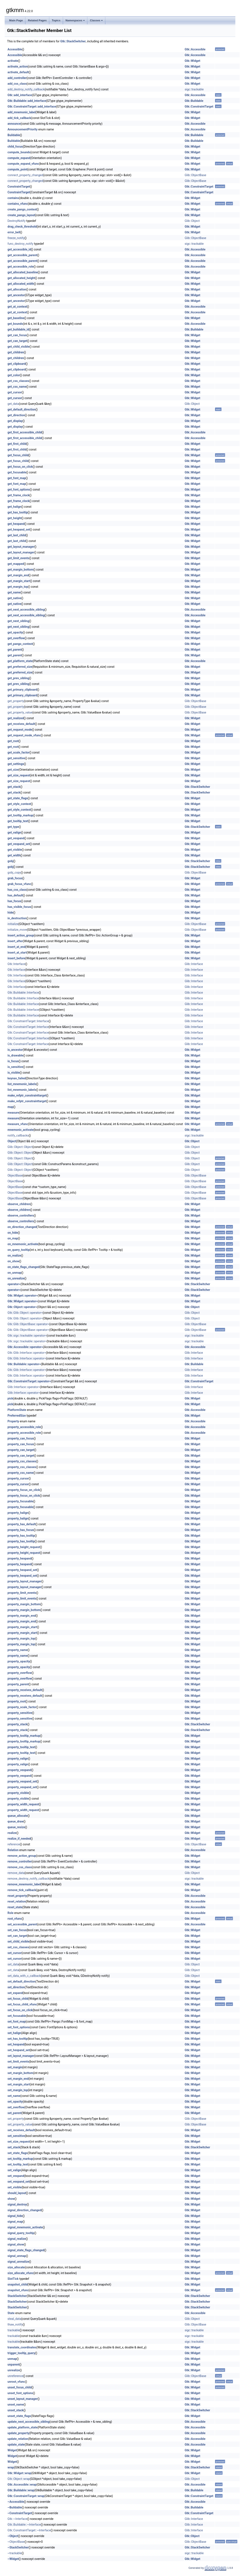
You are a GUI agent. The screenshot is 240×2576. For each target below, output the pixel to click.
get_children (16, 352)
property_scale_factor (22, 1707)
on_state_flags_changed (24, 1267)
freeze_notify (16, 238)
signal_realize (17, 2238)
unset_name (16, 2404)
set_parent (15, 2113)
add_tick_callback (19, 118)
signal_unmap (17, 2256)
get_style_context (19, 804)
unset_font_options (20, 2393)
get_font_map (17, 478)
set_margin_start (19, 2084)
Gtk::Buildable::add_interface (27, 100)
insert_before (16, 958)
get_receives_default (21, 724)
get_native (14, 598)
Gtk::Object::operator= (22, 1307)
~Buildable (15, 2507)
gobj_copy (14, 872)
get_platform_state (20, 661)
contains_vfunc (18, 203)
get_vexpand (16, 838)
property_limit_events (22, 1592)
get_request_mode (20, 729)
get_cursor (15, 392)
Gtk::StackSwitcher (73, 41)
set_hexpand (16, 2044)
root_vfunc (15, 1918)
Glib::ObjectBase (195, 175)
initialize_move (17, 929)
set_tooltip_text (18, 2164)
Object (12, 1141)
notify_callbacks (18, 1135)
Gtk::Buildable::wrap (21, 2490)
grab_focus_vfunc (19, 884)
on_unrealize (16, 1278)
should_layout (17, 2193)
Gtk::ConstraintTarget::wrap (26, 2496)
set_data (13, 1964)
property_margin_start (22, 1627)
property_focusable (20, 1501)
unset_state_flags (19, 2416)
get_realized (16, 718)
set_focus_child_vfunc (22, 2004)
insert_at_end (17, 947)
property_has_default (22, 1524)
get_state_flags (18, 798)
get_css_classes (18, 381)
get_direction (16, 415)
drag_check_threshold (22, 226)
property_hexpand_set (22, 1570)
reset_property (17, 1895)
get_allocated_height (21, 278)
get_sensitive (16, 758)
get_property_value (20, 712)
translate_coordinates (22, 2347)
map (11, 1107)
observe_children (19, 1204)
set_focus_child (18, 1998)
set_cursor (15, 1953)
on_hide (13, 1232)
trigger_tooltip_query (21, 2353)
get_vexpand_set (19, 844)
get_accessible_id (19, 249)
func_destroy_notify (20, 243)
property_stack (17, 1724)
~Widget (13, 2559)
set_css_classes (18, 1947)
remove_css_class (20, 1867)
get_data (13, 403)
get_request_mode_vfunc (24, 735)
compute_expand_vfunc (23, 163)
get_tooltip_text (18, 821)
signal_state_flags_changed (26, 2250)
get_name (14, 592)
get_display (15, 421)
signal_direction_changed (24, 2210)
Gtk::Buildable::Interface (23, 992)
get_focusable (17, 472)
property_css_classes (22, 1461)
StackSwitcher (17, 2296)
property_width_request (23, 1804)
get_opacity (15, 632)
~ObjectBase (16, 2541)
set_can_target (17, 1935)
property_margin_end (22, 1615)
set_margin (15, 2067)
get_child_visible (19, 346)
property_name (18, 1650)
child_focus (15, 146)
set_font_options (19, 2027)
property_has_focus (21, 1530)
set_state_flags (18, 2153)
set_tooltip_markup (20, 2158)
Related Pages (37, 20)
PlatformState (17, 1410)
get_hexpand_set (19, 529)
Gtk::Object (192, 1141)
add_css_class (17, 83)
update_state (16, 2444)
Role (11, 1913)
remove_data (16, 1873)
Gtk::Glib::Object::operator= (25, 1312)
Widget (12, 2450)
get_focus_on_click (20, 466)
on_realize (14, 1255)
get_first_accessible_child (25, 432)
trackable (14, 2330)
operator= (14, 1284)
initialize (13, 924)
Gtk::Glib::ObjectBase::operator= (28, 1324)
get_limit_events (18, 558)
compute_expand (19, 158)
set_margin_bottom (20, 2073)
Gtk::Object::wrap (19, 2479)
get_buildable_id (18, 329)
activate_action (18, 66)
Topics (56, 20)
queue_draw (15, 1821)
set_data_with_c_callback (24, 1975)
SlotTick (13, 2278)
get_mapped (16, 564)
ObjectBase (15, 1175)
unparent (13, 2364)
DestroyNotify (17, 221)
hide (10, 912)
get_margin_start (19, 581)
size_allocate (16, 2267)
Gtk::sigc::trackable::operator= (27, 1335)
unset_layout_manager (23, 2398)
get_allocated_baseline (23, 272)
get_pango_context (20, 644)
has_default (15, 895)
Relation (13, 1850)
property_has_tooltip (21, 1535)
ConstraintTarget (19, 186)
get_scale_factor (18, 752)
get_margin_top (18, 586)
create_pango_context (22, 209)
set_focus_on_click (20, 2010)
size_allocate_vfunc (21, 2273)
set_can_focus (17, 1930)
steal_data (14, 2318)
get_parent (15, 649)
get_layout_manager (21, 546)
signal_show (16, 2244)
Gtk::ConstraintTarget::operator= (29, 1381)
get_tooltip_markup (20, 815)
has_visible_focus (19, 906)
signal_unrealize (18, 2261)
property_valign (18, 1758)
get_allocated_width (21, 283)
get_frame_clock (19, 495)
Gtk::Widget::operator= (23, 1295)
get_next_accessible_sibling (26, 609)
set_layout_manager (21, 2055)
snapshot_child (18, 2284)
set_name (14, 2096)
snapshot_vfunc (18, 2290)
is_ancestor (15, 1049)
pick (10, 1398)
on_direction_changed (22, 1227)
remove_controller (20, 1861)
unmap (12, 2358)
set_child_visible (18, 1941)
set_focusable (17, 2015)
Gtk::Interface (16, 964)
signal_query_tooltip (21, 2233)
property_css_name (21, 1472)
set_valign (14, 2170)
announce (14, 123)
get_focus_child (18, 455)
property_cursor (18, 1478)
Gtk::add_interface (20, 95)
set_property (16, 2118)
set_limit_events (18, 2061)
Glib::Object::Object (20, 1147)
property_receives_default (25, 1690)
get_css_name (17, 386)
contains (13, 198)
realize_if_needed (19, 1838)
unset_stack (16, 2410)
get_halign (14, 506)
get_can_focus (17, 335)
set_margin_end (18, 2078)
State (11, 2313)
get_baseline (16, 318)
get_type (13, 826)
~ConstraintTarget (20, 2513)
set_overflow (16, 2107)
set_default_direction (22, 1981)
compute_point (17, 169)
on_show (13, 1261)
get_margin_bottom (20, 569)
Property (13, 1421)
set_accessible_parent (22, 1924)
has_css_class (17, 889)
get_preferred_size (20, 666)
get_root (13, 741)
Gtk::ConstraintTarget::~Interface (29, 2530)
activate (13, 60)
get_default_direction (22, 409)
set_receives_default (21, 2130)
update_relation (18, 2438)
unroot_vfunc (16, 2381)
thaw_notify (15, 2324)
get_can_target (17, 341)
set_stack (14, 2147)
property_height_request (24, 1547)
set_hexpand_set (19, 2050)
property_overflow (20, 1672)
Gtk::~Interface (17, 2519)
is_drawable (15, 1055)
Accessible (15, 49)
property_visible (18, 1793)
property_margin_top (21, 1638)
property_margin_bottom (24, 1604)
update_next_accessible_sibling (28, 2421)
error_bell (14, 232)
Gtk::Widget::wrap (19, 2473)
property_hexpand (20, 1558)
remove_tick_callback (22, 1890)
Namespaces (75, 20)
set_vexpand (16, 2176)
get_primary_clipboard (22, 689)
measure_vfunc (18, 1124)
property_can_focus (21, 1438)
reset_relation (17, 1901)
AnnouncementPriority (23, 129)
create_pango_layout (21, 215)
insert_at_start (17, 952)
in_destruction (17, 918)
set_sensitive (16, 2136)
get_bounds (15, 323)
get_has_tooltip (18, 512)
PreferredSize (17, 1415)
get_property (16, 701)
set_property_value (20, 2124)
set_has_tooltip (18, 2038)
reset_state (15, 1907)
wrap (11, 2467)
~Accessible (16, 2501)
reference (14, 1844)
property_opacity (19, 1661)
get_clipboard (17, 363)
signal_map (15, 2221)
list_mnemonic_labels (22, 1084)
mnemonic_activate (21, 1129)
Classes (96, 20)
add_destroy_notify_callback (26, 89)
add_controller (17, 78)
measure (13, 1112)
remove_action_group (22, 1855)
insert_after (15, 941)
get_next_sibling (18, 621)
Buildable (14, 135)
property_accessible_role (24, 1427)
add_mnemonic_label (22, 112)
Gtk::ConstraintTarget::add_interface (32, 106)
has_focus (14, 901)
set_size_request (19, 2141)
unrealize (14, 2370)
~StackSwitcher (18, 2547)
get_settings (16, 764)
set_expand (15, 1993)
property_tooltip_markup (24, 1735)
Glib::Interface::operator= (24, 1387)
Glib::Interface (194, 964)
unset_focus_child (20, 2387)
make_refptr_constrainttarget (27, 1095)
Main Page (16, 20)
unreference (15, 2376)
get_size (13, 769)
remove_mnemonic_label (24, 1884)
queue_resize (16, 1827)
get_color (14, 375)
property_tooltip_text (21, 1747)
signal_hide (15, 2216)
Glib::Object (192, 221)
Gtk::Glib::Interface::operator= (27, 1352)
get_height (15, 518)
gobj (10, 861)
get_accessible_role (21, 266)
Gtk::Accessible (195, 49)
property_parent (18, 1684)
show (11, 2198)
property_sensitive (20, 1713)
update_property (18, 2433)
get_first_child (17, 443)
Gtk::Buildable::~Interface (24, 2524)
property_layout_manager (24, 1581)
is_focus (13, 1061)
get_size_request (19, 775)
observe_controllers (21, 1215)
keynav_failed (17, 1078)
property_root (17, 1701)
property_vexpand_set (22, 1781)
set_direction (16, 1987)
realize (12, 1833)
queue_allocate (18, 1815)
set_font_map (17, 2021)
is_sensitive (15, 1067)
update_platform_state (23, 2427)
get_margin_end (18, 575)
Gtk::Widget (192, 60)
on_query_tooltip (19, 1249)
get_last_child (17, 535)
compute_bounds (19, 152)
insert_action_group (21, 935)
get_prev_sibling (18, 678)
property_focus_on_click (24, 1490)
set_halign (14, 2033)
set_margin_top (18, 2090)
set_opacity (15, 2101)
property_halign (18, 1512)
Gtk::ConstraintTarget (199, 106)
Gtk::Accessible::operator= (25, 1347)
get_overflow (16, 638)
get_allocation (17, 289)
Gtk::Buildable (194, 100)
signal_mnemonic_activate (25, 2227)
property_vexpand (19, 1770)
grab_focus (15, 878)
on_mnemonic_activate (23, 1244)
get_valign (14, 832)
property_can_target (21, 1450)
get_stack (14, 786)
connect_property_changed (25, 175)
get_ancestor (16, 295)
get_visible (15, 849)
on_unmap (14, 1272)
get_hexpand (16, 523)
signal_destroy (17, 2204)
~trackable (15, 2553)
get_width (14, 855)
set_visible (15, 2187)
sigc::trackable (194, 89)
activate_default (18, 72)
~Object (13, 2536)
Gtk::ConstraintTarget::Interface (28, 1021)
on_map (13, 1238)
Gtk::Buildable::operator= (24, 1364)
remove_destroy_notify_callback (28, 1878)
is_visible (14, 1072)
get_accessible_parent (22, 255)
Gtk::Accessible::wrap (22, 2484)
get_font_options (19, 489)
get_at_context (17, 306)
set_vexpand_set (19, 2181)
